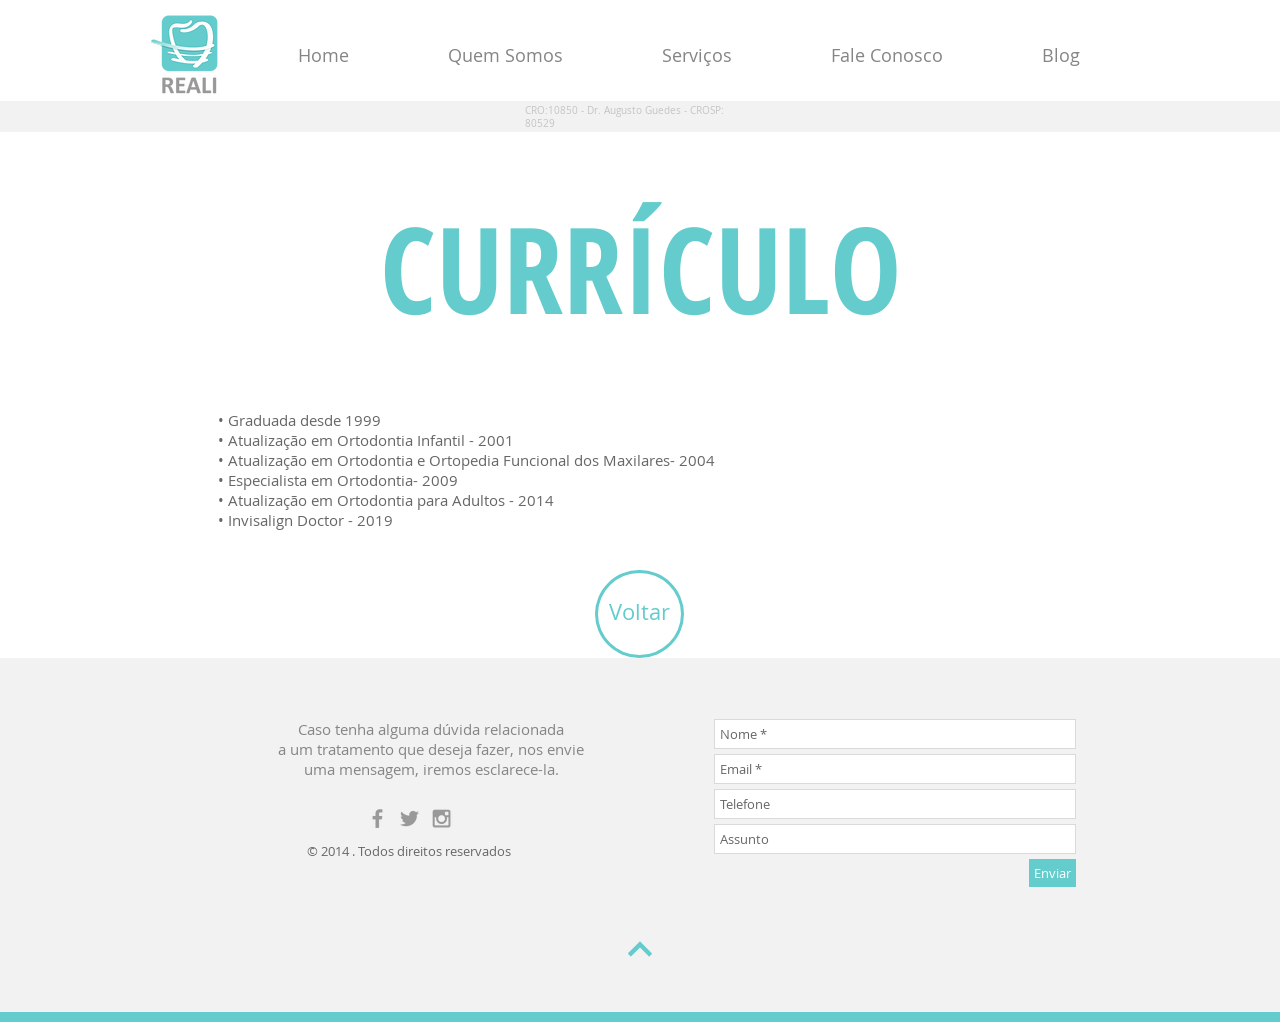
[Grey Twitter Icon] (409, 818)
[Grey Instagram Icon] (441, 818)
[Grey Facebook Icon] (377, 818)
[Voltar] (639, 614)
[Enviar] (1052, 873)
